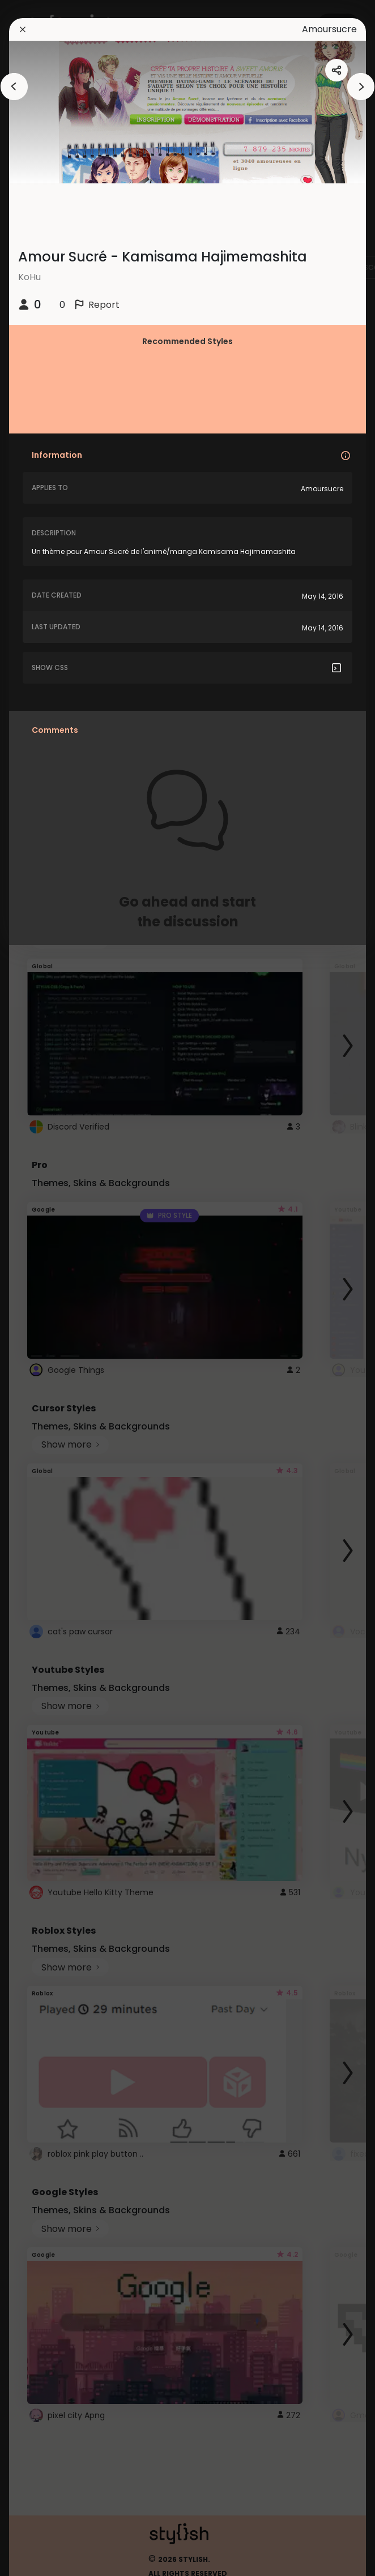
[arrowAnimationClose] (14, 86)
